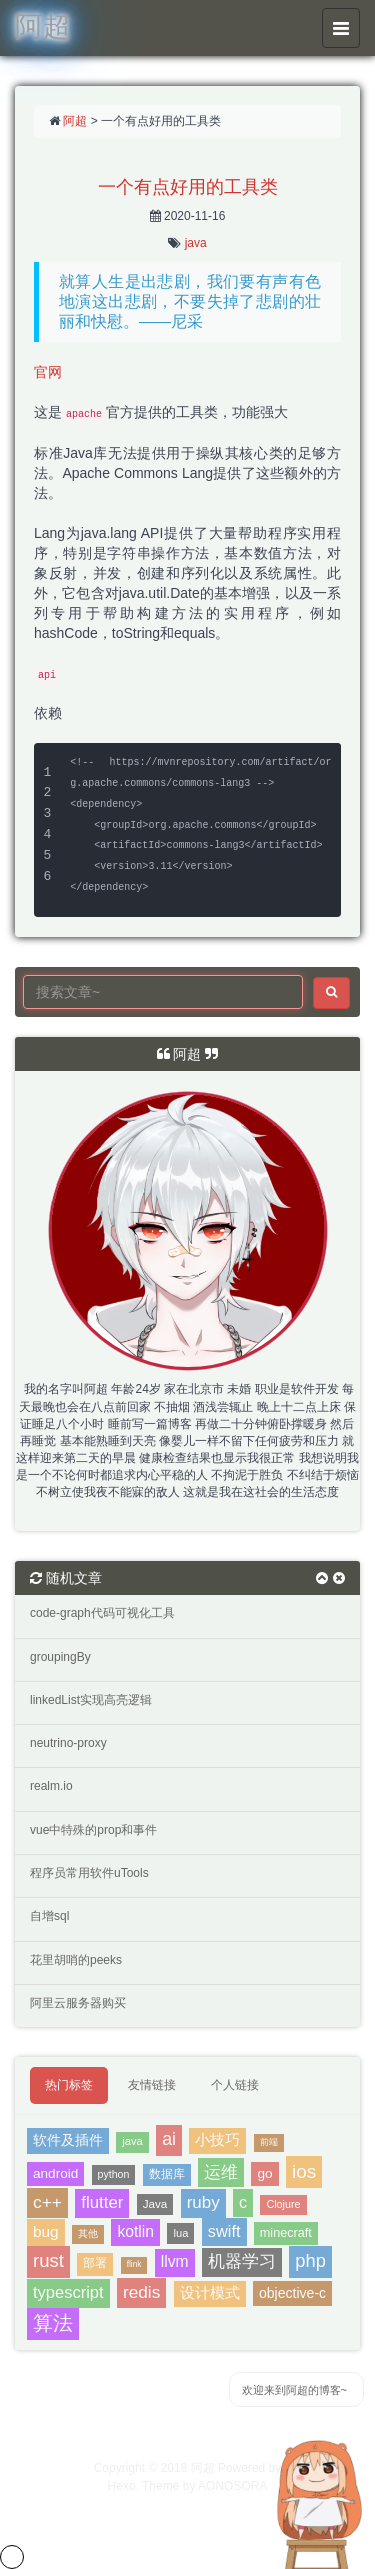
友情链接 (152, 2085)
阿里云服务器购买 (78, 2003)
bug (46, 2231)
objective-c (292, 2293)
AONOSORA (232, 2486)
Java (155, 2203)
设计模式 (210, 2293)
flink (134, 2264)
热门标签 (69, 2085)
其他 (88, 2233)
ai (169, 2139)
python (114, 2174)
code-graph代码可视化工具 (102, 1613)
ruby (203, 2202)
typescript (68, 2292)
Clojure (283, 2204)
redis (141, 2292)
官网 (48, 372)
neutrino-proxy (68, 1743)
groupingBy (60, 1657)
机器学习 (242, 2261)
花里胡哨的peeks (76, 1960)
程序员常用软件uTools (89, 1873)
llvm (175, 2261)
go (264, 2173)
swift (224, 2231)
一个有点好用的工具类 (188, 187)
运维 (221, 2172)
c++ (47, 2202)
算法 (53, 2323)
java (196, 243)
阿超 (75, 121)
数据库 (167, 2174)
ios (304, 2171)
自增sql (49, 1916)
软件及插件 (68, 2140)
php (310, 2260)
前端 (269, 2142)
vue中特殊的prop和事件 (93, 1830)
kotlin (135, 2231)
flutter (102, 2202)
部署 (95, 2263)
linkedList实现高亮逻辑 (91, 1700)
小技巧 (217, 2140)
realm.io (51, 1786)
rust (48, 2260)
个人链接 (235, 2085)
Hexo (122, 2486)
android (55, 2173)
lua (180, 2233)
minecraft (286, 2233)
